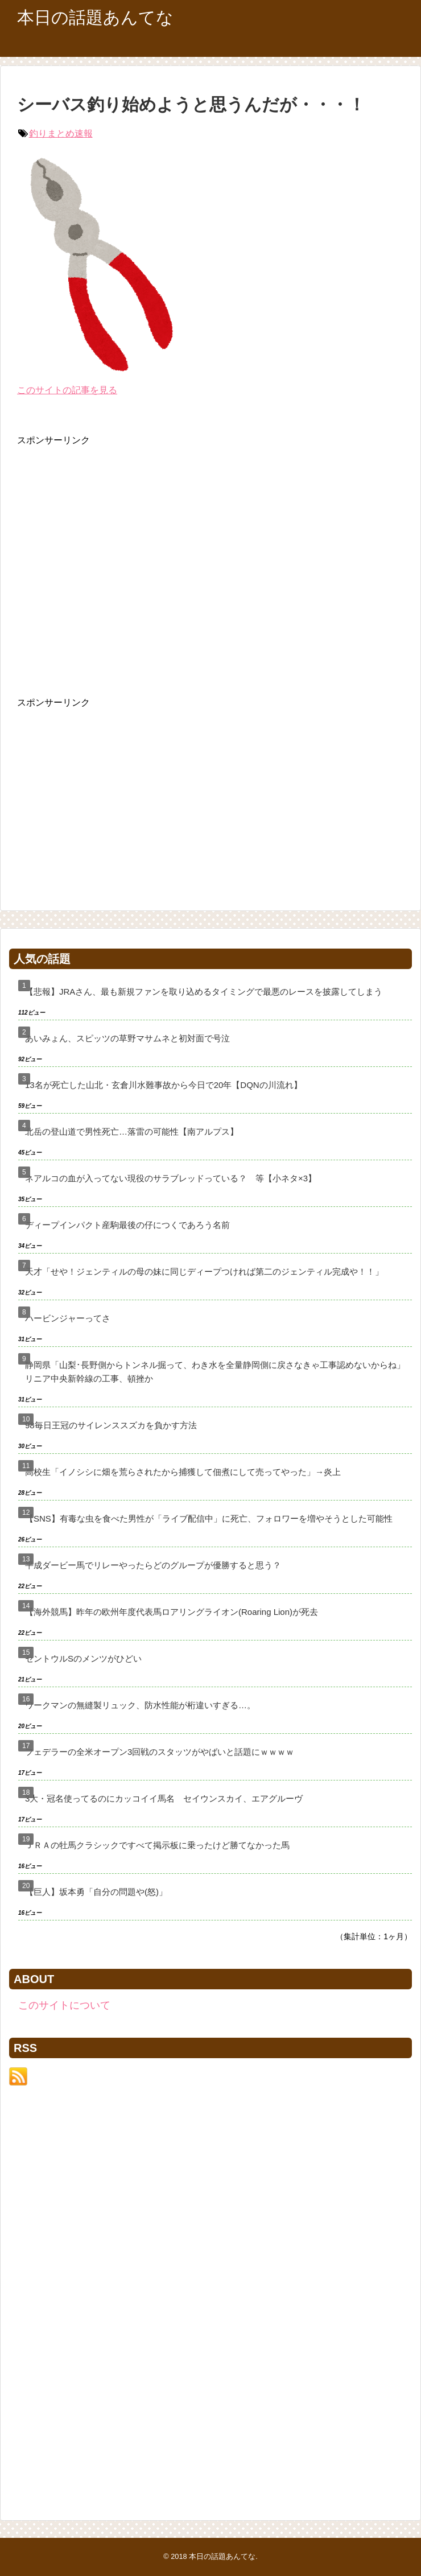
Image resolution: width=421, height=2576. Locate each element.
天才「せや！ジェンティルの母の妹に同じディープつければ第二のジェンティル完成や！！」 (204, 1271)
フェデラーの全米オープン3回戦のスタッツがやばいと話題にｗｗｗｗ (159, 1752)
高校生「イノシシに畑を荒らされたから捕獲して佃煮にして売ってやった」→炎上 (183, 1472)
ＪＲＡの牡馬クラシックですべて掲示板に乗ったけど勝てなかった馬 (157, 1845)
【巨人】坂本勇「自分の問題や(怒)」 (96, 1892)
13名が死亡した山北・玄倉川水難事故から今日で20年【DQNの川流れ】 (163, 1085)
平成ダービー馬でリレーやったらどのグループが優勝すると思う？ (153, 1565)
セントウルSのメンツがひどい (83, 1658)
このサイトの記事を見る (67, 390)
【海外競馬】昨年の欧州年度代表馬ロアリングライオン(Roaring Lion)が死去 (171, 1612)
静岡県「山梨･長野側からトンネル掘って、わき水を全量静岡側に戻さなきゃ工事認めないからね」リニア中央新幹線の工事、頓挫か (215, 1371)
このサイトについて (64, 2005)
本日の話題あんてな (95, 17)
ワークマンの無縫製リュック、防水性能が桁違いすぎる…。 (140, 1705)
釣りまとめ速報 (61, 133)
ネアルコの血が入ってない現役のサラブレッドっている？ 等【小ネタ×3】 (170, 1178)
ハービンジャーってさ (67, 1318)
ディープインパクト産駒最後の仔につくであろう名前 (127, 1225)
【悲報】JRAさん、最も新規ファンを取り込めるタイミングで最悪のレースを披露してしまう (203, 991)
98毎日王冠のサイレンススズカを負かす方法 (111, 1425)
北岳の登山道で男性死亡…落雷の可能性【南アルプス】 (131, 1131)
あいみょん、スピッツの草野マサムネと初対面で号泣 (127, 1038)
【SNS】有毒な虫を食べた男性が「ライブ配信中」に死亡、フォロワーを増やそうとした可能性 (209, 1518)
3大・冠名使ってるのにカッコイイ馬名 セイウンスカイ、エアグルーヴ (164, 1798)
